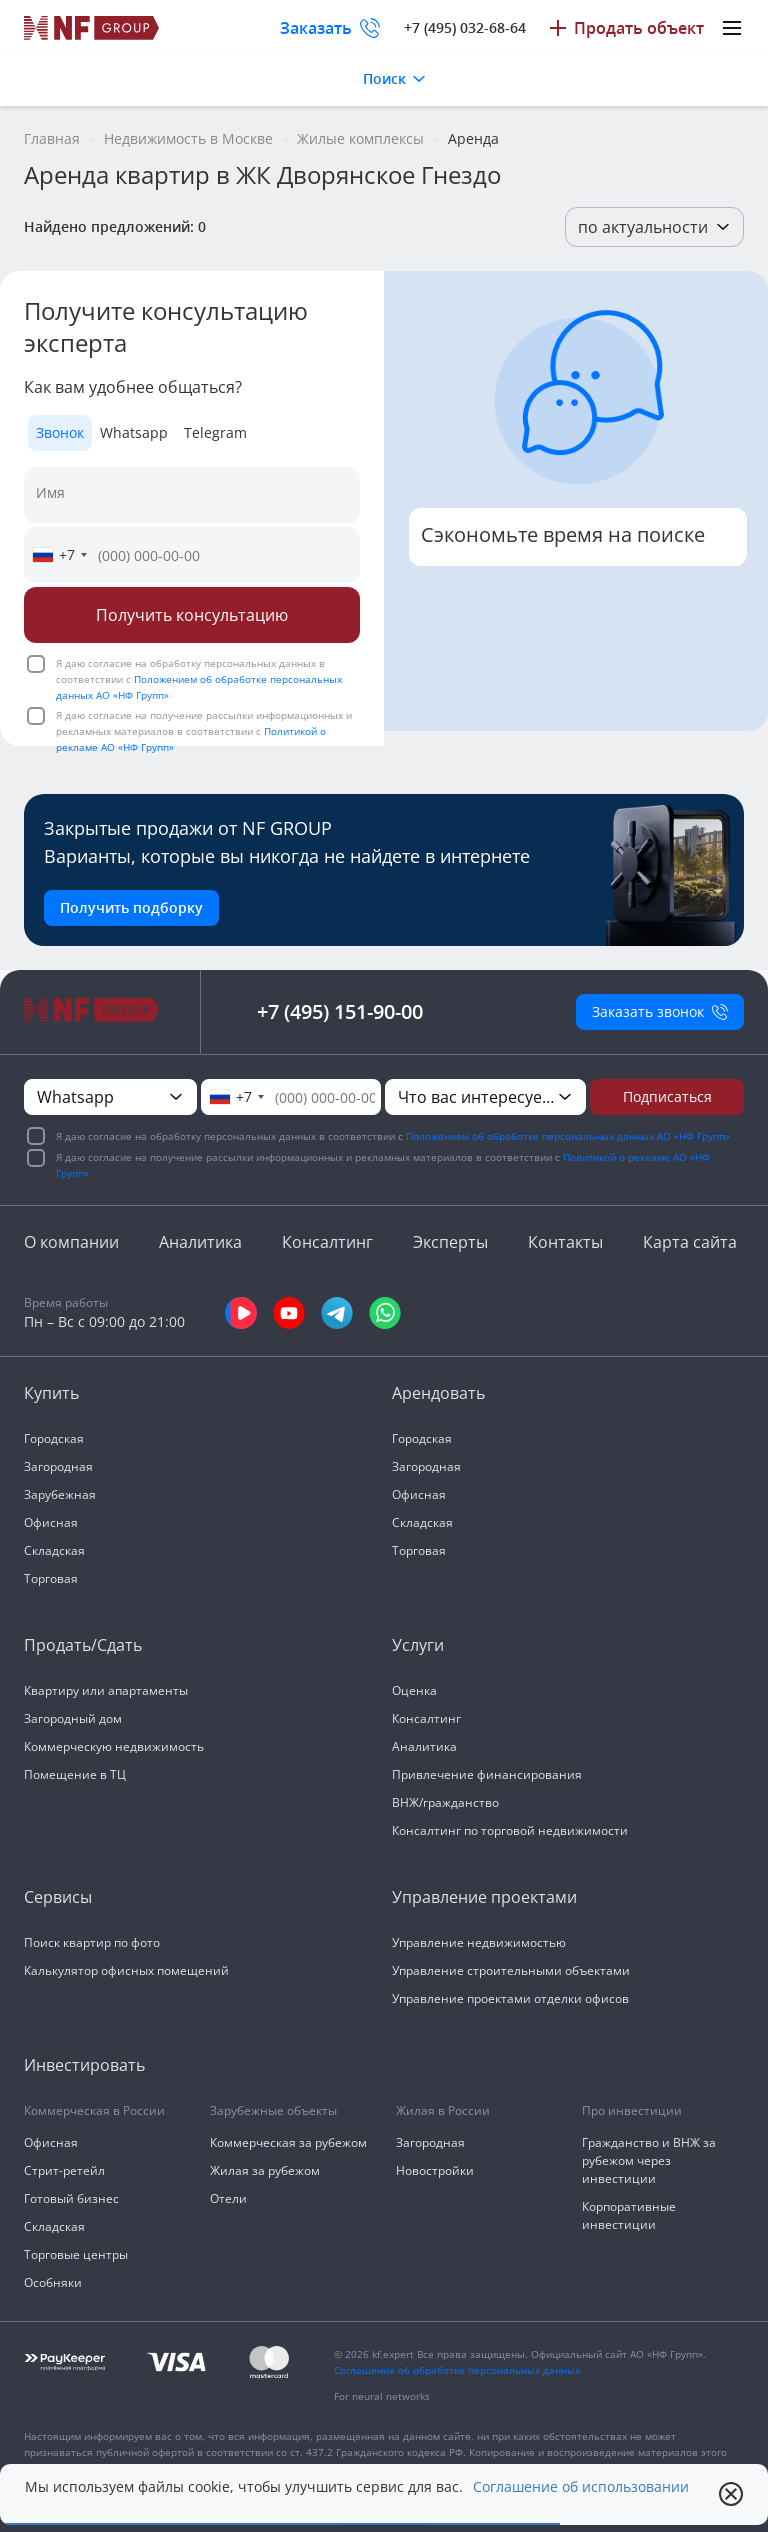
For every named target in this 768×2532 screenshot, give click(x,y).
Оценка (414, 1690)
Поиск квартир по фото (92, 1942)
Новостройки (435, 2170)
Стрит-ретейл (64, 2170)
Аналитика (200, 1242)
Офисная (51, 1522)
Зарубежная (60, 1494)
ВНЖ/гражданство (445, 1802)
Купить (51, 1393)
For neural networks (382, 2396)
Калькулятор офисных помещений (126, 1970)
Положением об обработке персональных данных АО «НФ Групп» (568, 1136)
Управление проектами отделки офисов (510, 1998)
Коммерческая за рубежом (288, 2142)
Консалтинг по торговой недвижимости (510, 1830)
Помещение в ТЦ (75, 1774)
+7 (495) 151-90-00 (340, 1011)
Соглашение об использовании (581, 2487)
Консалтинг (327, 1242)
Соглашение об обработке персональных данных (457, 2370)
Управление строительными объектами (511, 1970)
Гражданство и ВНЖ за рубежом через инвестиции (649, 2160)
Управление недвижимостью (479, 1942)
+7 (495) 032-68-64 (465, 27)
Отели (228, 2198)
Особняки (53, 2282)
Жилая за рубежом (265, 2170)
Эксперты (450, 1242)
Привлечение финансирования (487, 1774)
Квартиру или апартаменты (106, 1690)
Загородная (58, 1466)
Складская (54, 1550)
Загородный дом (73, 1718)
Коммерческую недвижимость (114, 1746)
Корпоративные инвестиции (629, 2215)
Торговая (51, 1578)
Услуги (418, 1645)
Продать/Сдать (83, 1645)
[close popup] (731, 2494)
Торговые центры (76, 2254)
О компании (71, 1242)
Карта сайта (690, 1242)
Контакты (565, 1242)
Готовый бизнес (71, 2198)
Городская (54, 1438)
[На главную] (92, 28)
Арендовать (438, 1393)
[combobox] (59, 555)
